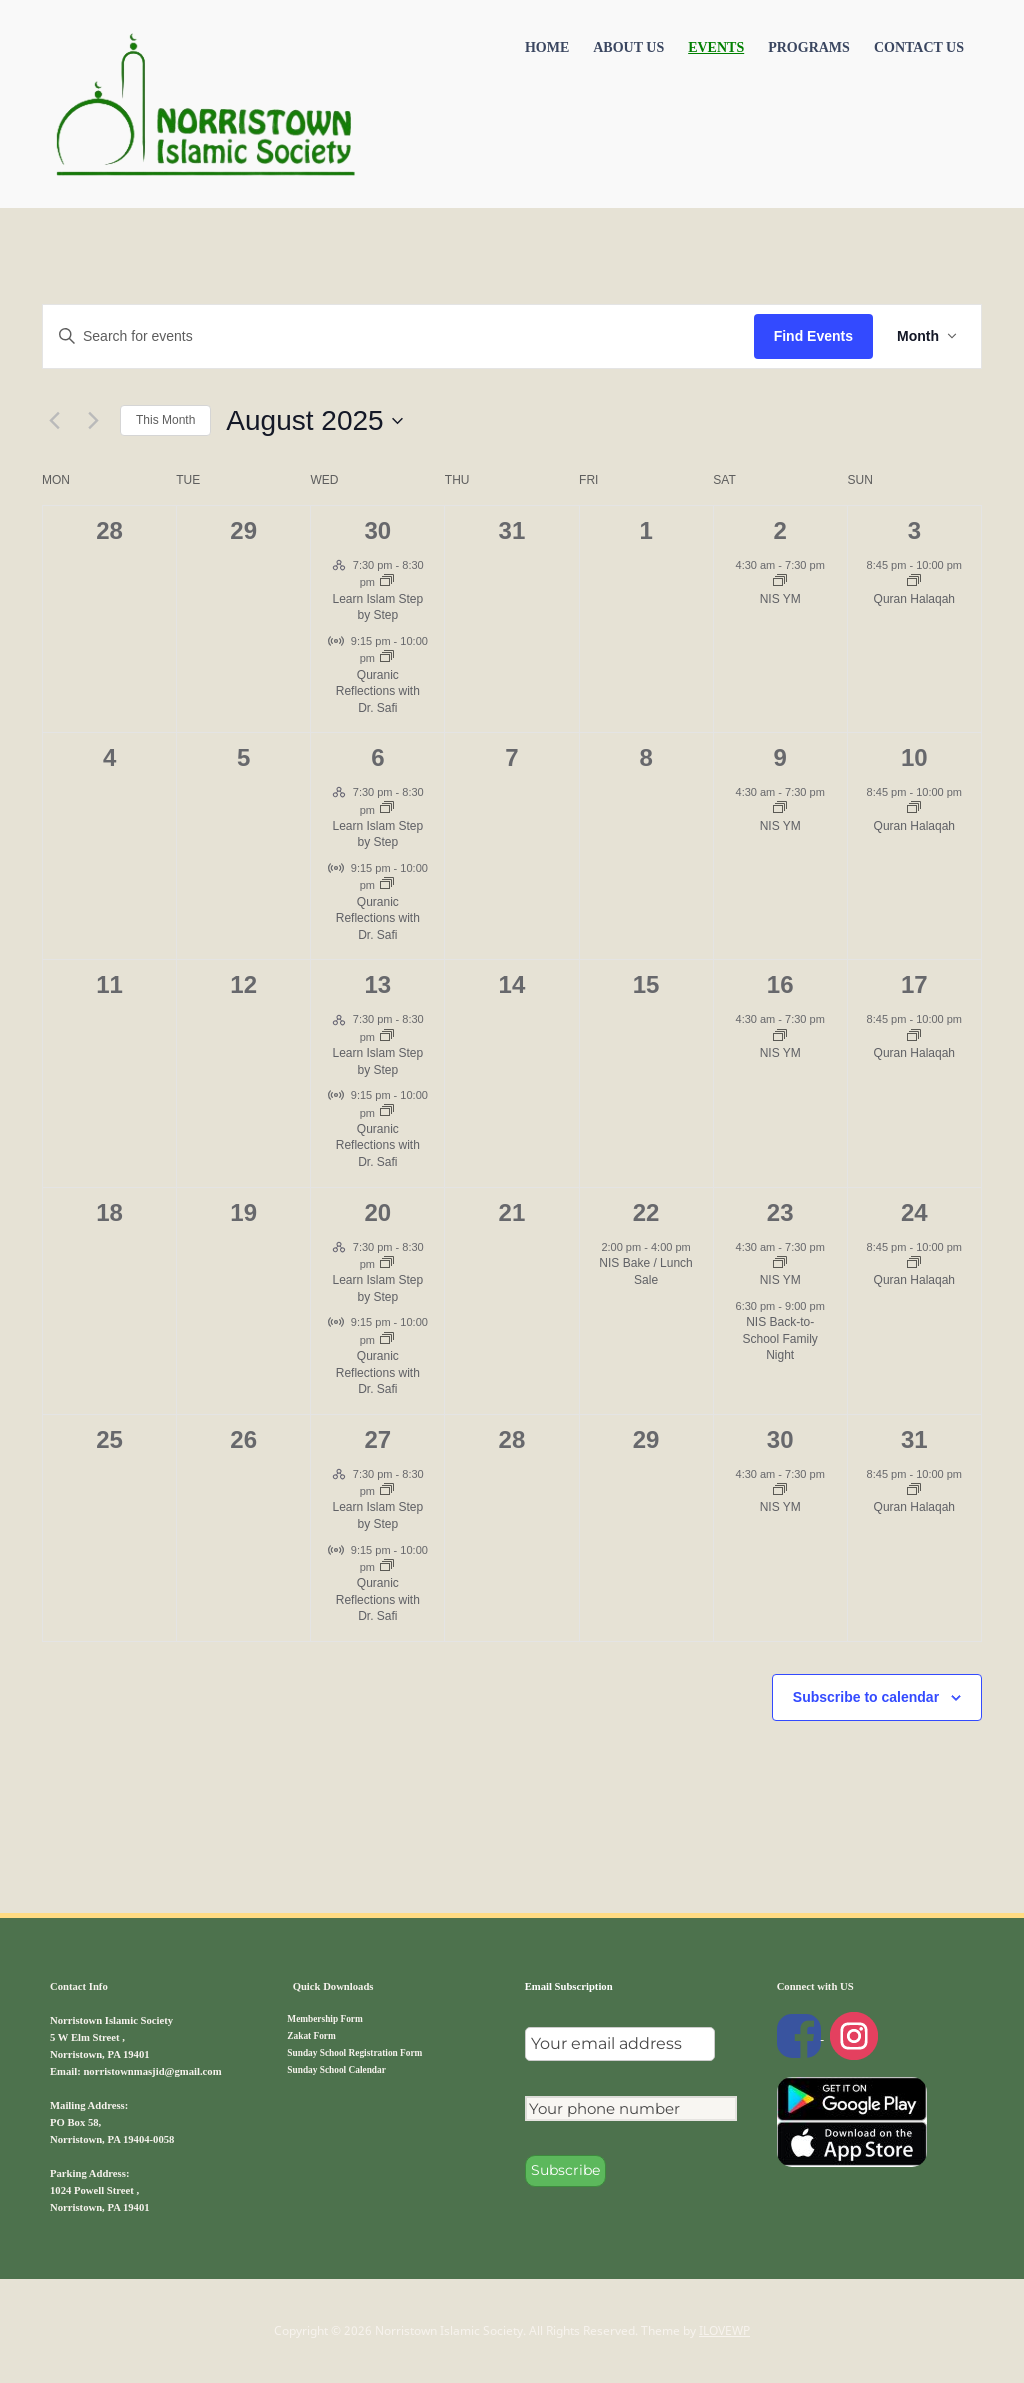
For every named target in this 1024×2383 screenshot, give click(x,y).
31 (914, 1439)
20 (377, 1212)
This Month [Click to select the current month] (165, 420)
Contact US (919, 47)
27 (377, 1439)
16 (780, 984)
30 (377, 530)
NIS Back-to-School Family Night (780, 1338)
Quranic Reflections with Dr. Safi (378, 691)
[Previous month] (54, 421)
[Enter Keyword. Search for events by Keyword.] (398, 336)
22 (646, 1212)
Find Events (813, 336)
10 (914, 757)
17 (914, 984)
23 (780, 1212)
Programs (809, 47)
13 (377, 984)
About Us (628, 47)
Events (716, 47)
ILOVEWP (724, 2330)
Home (547, 47)
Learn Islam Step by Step (377, 607)
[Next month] (93, 421)
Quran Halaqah (914, 599)
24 (914, 1212)
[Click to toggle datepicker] (314, 421)
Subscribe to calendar (866, 1697)
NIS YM (780, 599)
